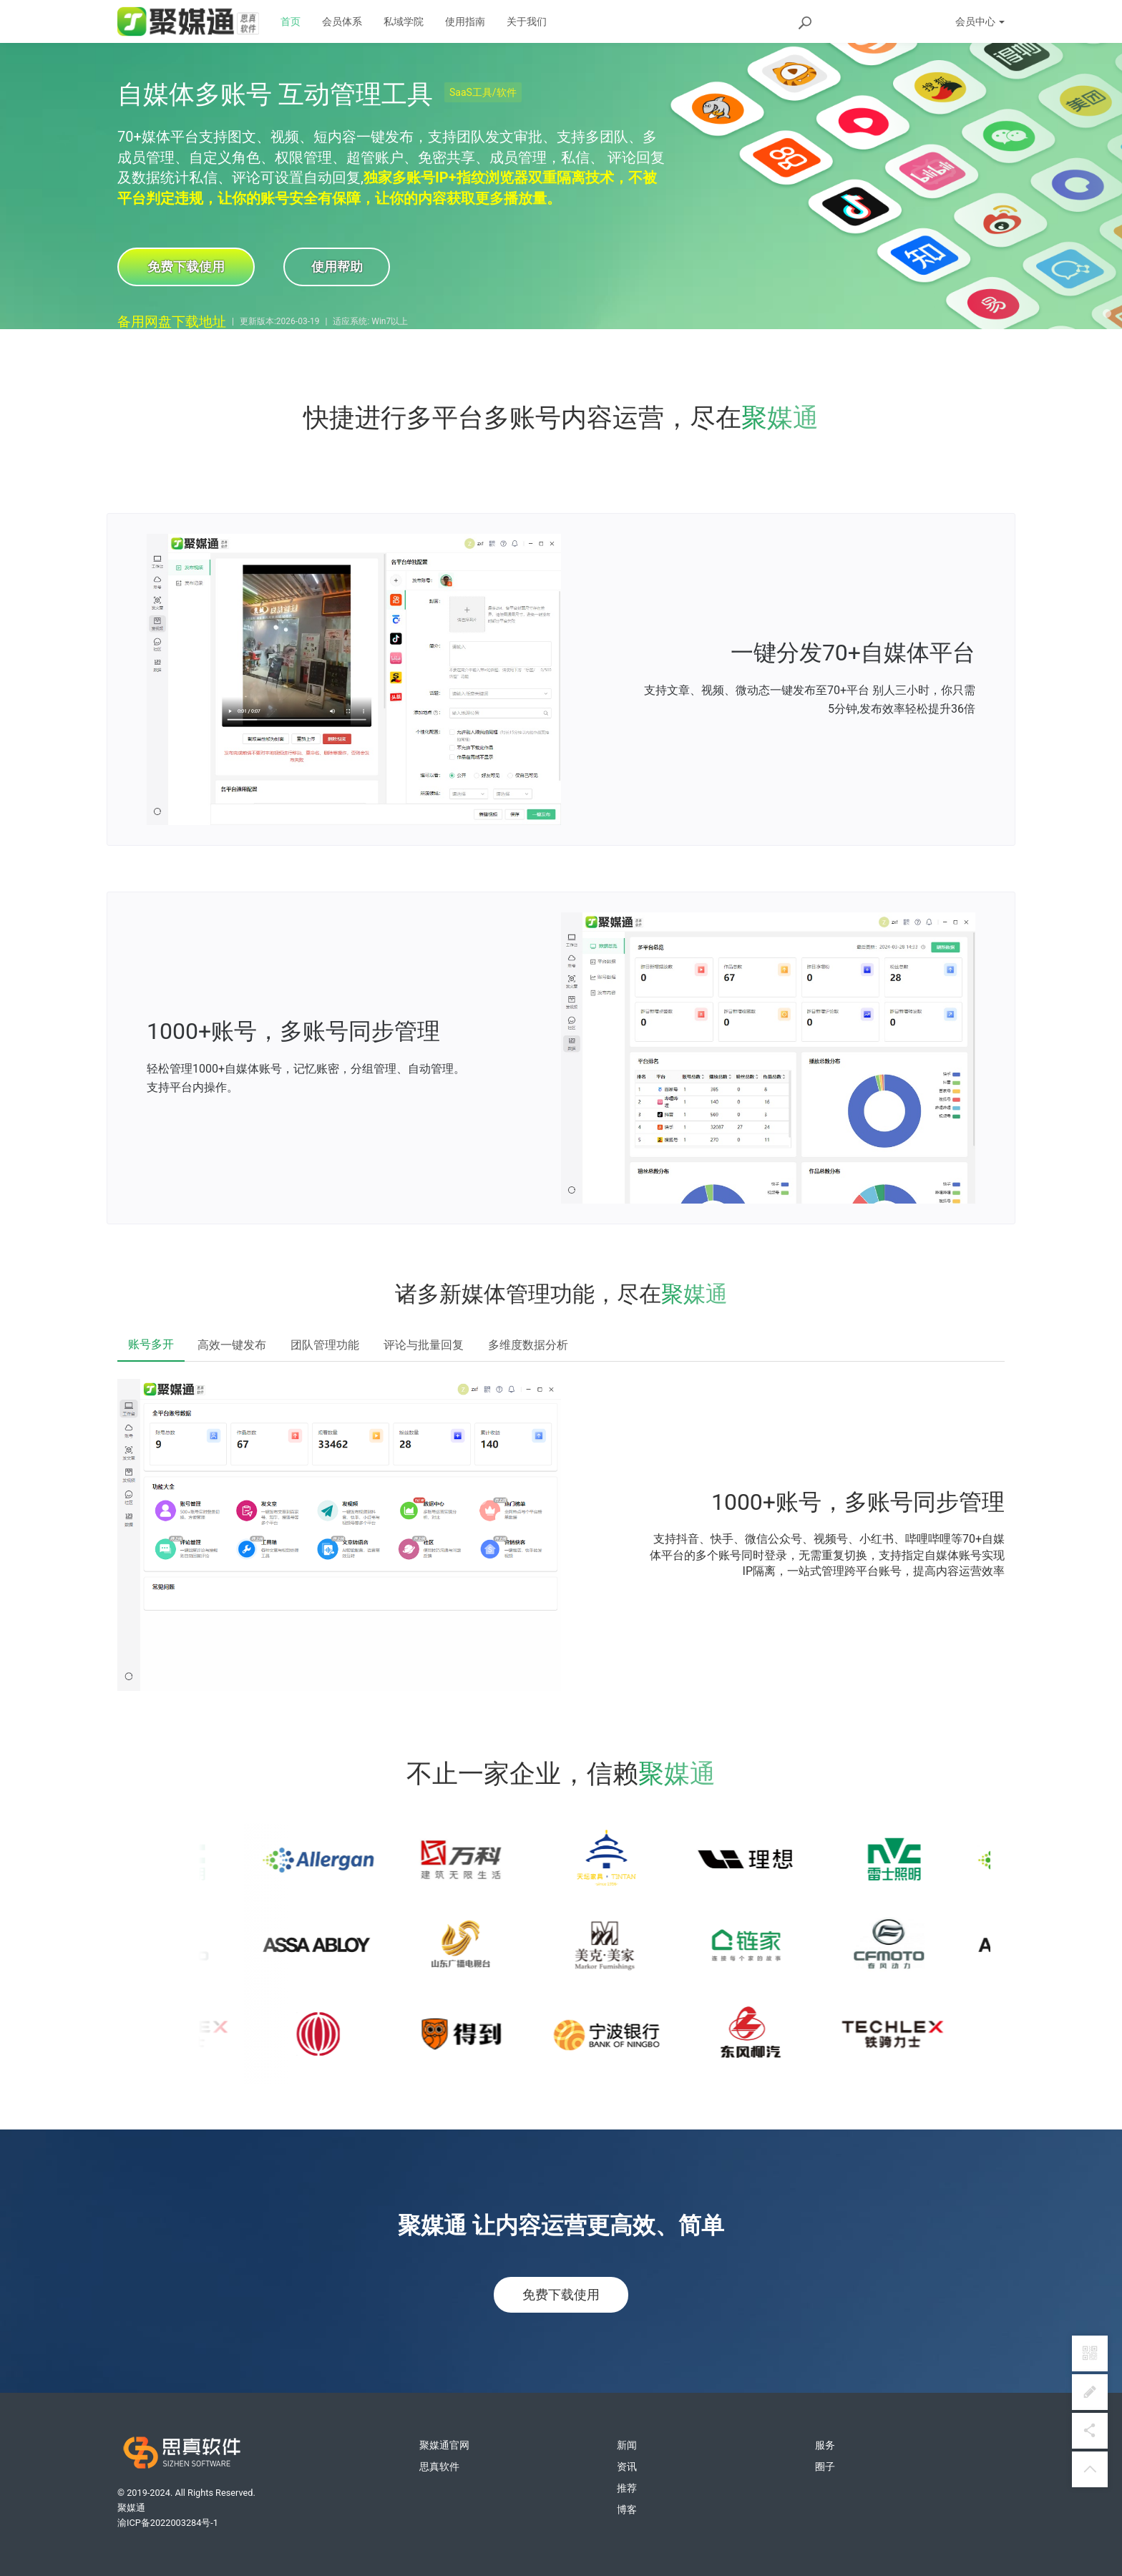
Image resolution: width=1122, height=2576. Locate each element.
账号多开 (151, 1344)
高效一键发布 (231, 1345)
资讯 (627, 2466)
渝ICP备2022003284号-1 (167, 2522)
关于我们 (527, 21)
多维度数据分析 (528, 1345)
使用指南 (465, 21)
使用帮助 (339, 266)
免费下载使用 (186, 266)
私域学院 (404, 21)
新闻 (627, 2445)
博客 (627, 2509)
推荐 (627, 2488)
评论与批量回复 (424, 1345)
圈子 (825, 2466)
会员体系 (342, 21)
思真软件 (439, 2466)
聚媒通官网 (444, 2445)
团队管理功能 (325, 1345)
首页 (290, 21)
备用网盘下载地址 (171, 321)
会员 (980, 21)
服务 (825, 2445)
